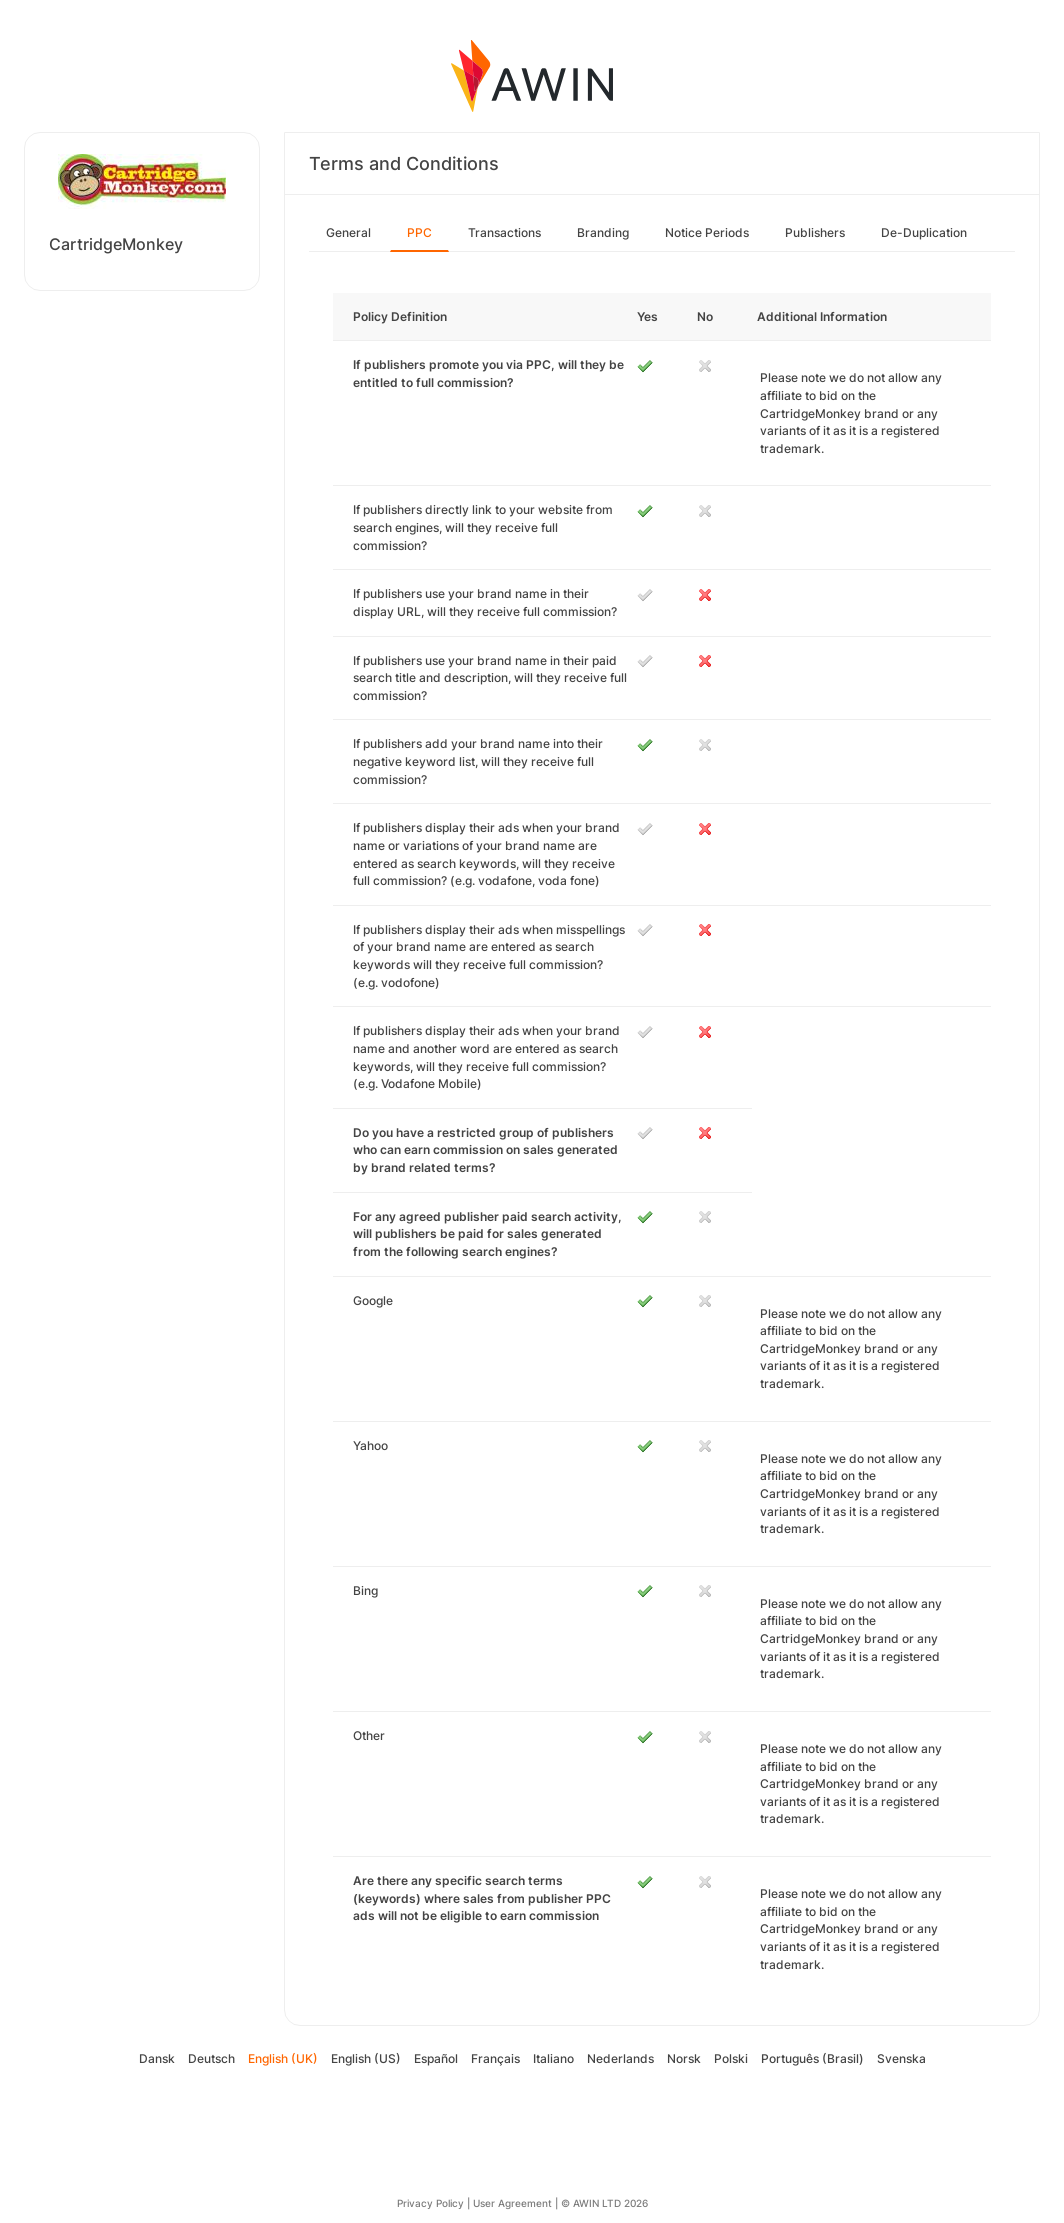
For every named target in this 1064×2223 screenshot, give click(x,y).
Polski (731, 2058)
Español (436, 2058)
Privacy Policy (430, 2203)
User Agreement (512, 2203)
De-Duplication (924, 232)
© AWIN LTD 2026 (604, 2203)
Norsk (684, 2058)
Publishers (815, 232)
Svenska (901, 2058)
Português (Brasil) (812, 2058)
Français (495, 2058)
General (348, 232)
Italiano (553, 2058)
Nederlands (620, 2058)
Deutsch (211, 2058)
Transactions (504, 232)
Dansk (157, 2058)
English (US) (366, 2058)
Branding (603, 232)
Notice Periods (707, 232)
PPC (419, 232)
